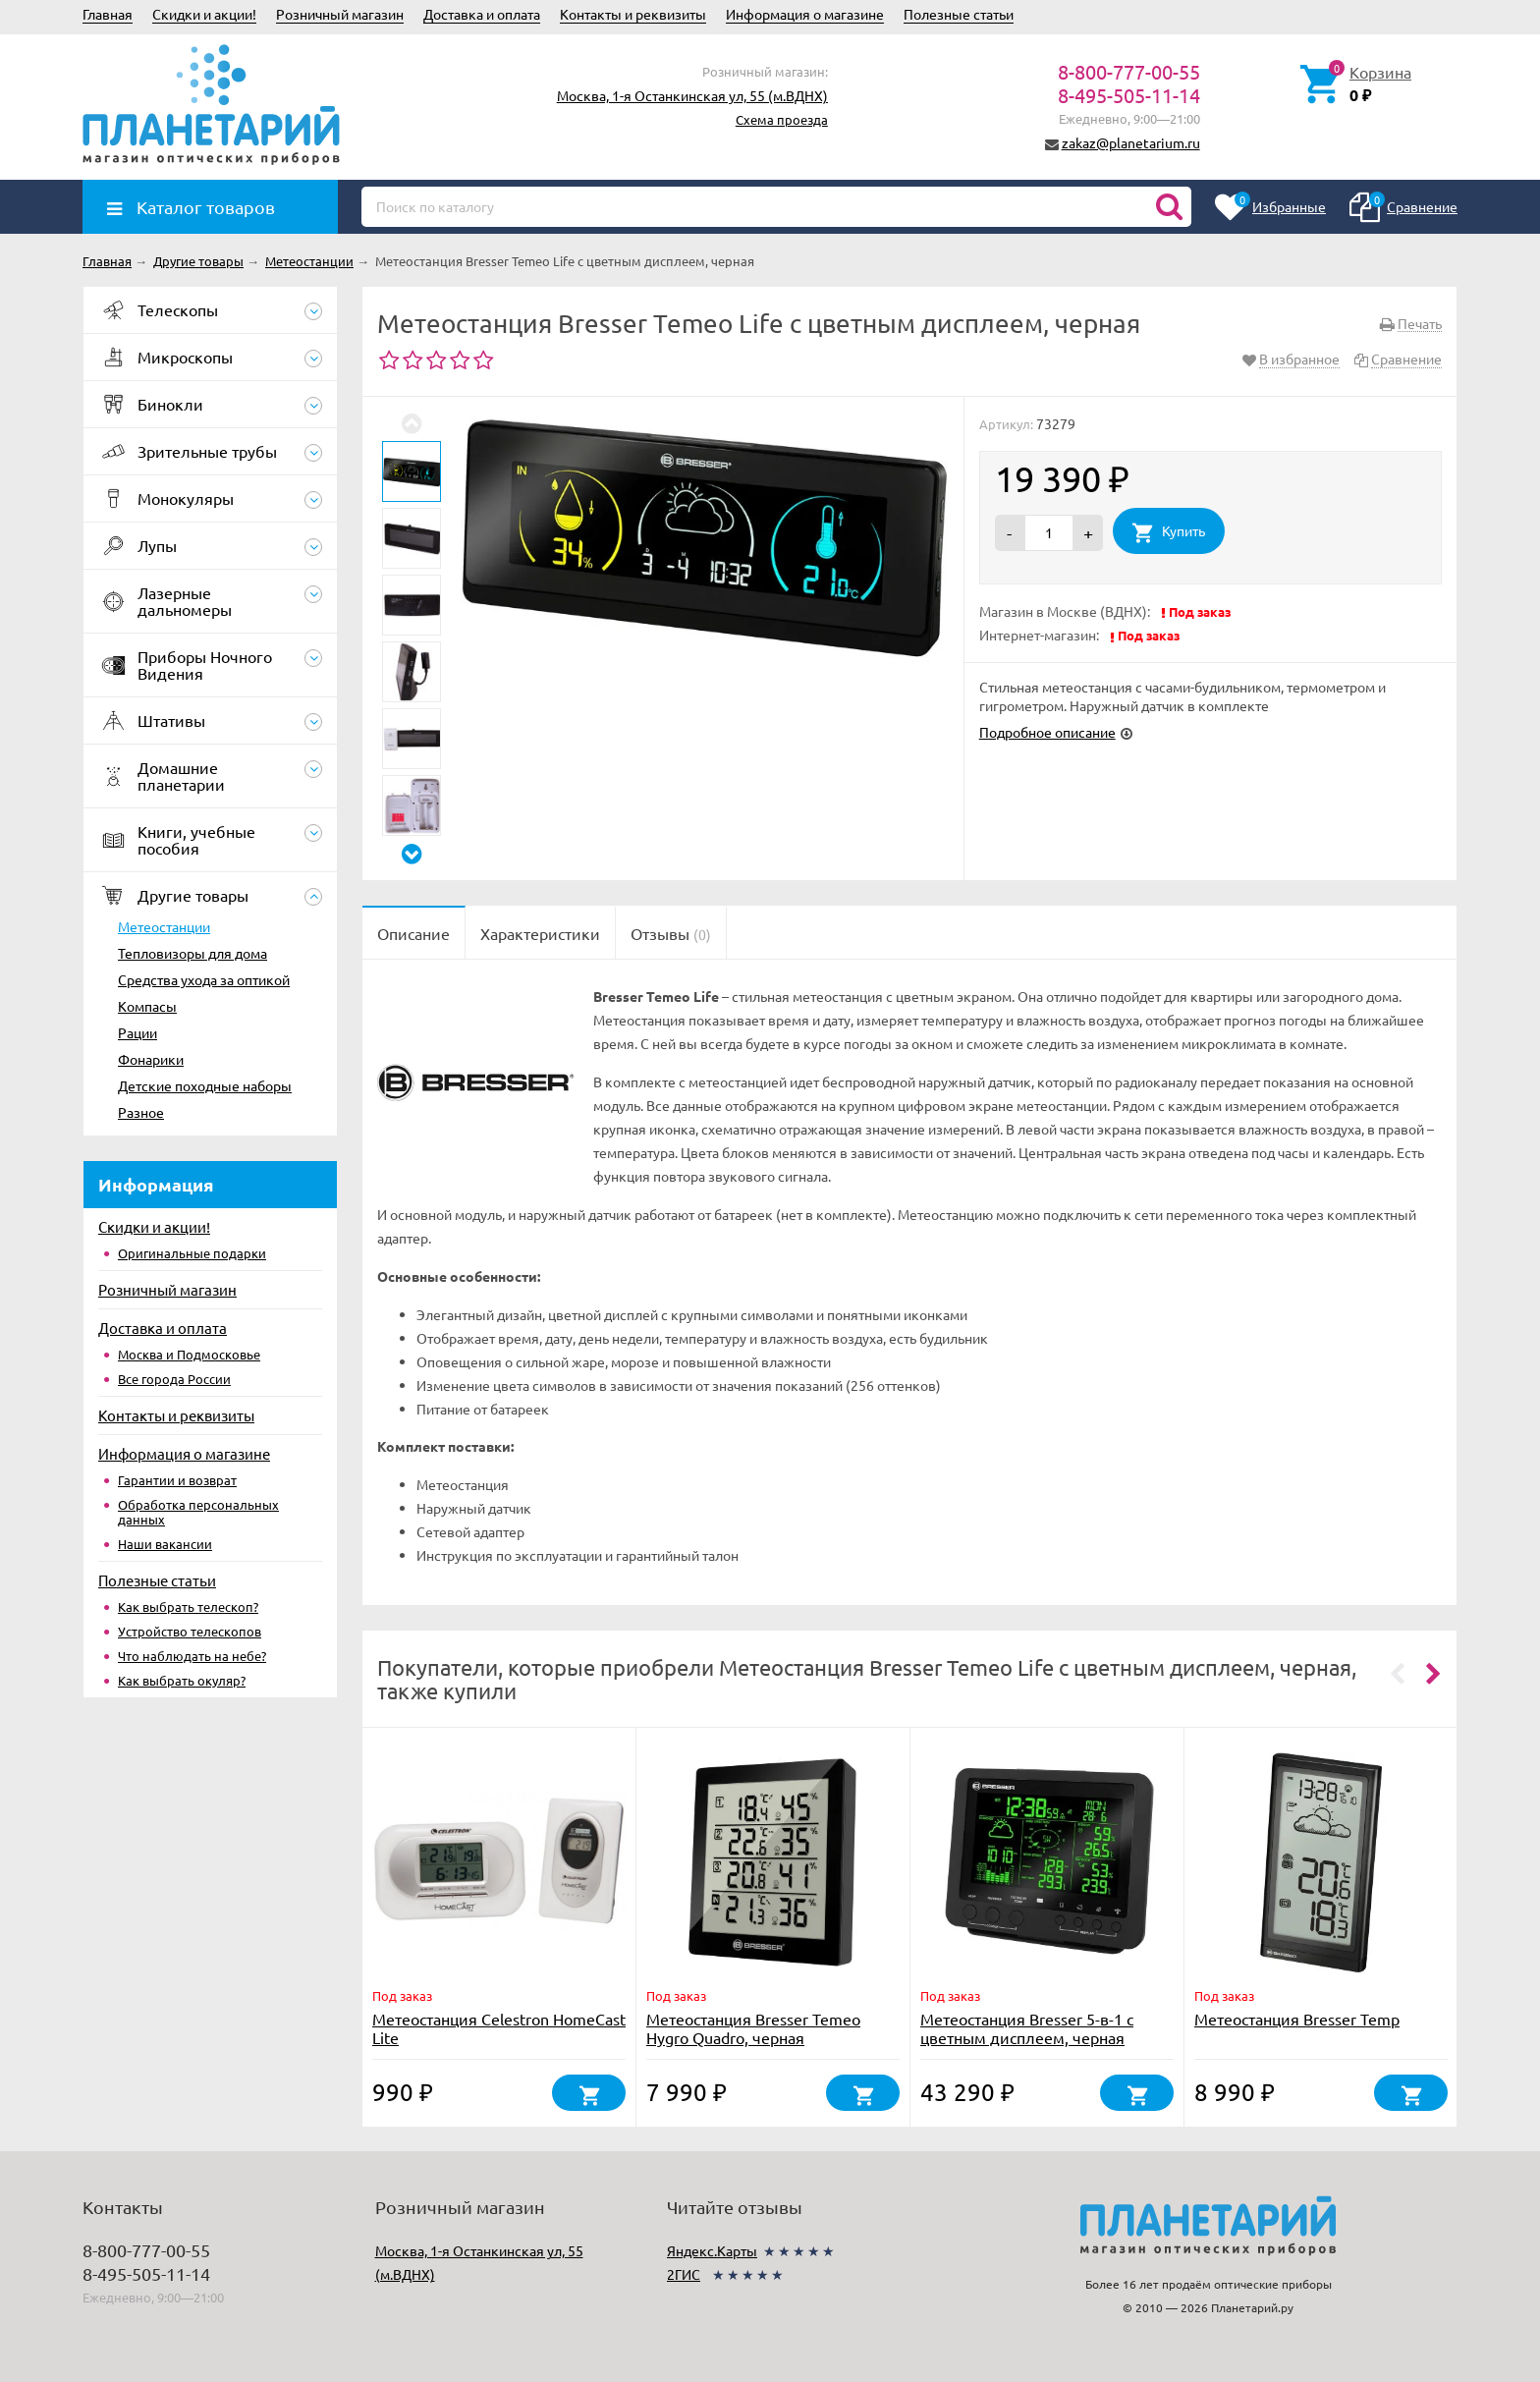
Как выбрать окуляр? (182, 1680)
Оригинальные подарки (192, 1253)
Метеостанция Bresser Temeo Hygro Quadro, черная (753, 2028)
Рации (137, 1032)
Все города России (174, 1378)
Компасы (147, 1006)
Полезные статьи (959, 14)
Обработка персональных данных (198, 1511)
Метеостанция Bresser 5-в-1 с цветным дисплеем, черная (1026, 2028)
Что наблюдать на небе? (192, 1655)
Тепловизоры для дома (192, 953)
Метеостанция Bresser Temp (1297, 2018)
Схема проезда (782, 119)
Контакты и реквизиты (633, 14)
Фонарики (151, 1059)
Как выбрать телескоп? (188, 1606)
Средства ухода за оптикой (204, 979)
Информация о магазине (805, 14)
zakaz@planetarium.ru (1131, 142)
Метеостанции (164, 926)
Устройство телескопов (189, 1631)
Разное (141, 1112)
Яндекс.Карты (712, 2250)
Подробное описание (1047, 732)
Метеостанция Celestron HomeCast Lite (499, 2028)
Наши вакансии (165, 1543)
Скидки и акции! (204, 14)
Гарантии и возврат (177, 1479)
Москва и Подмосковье (189, 1354)
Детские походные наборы (205, 1085)
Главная (107, 14)
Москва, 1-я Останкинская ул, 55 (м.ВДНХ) (692, 95)
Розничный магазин (340, 14)
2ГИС (683, 2274)
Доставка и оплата (481, 14)
